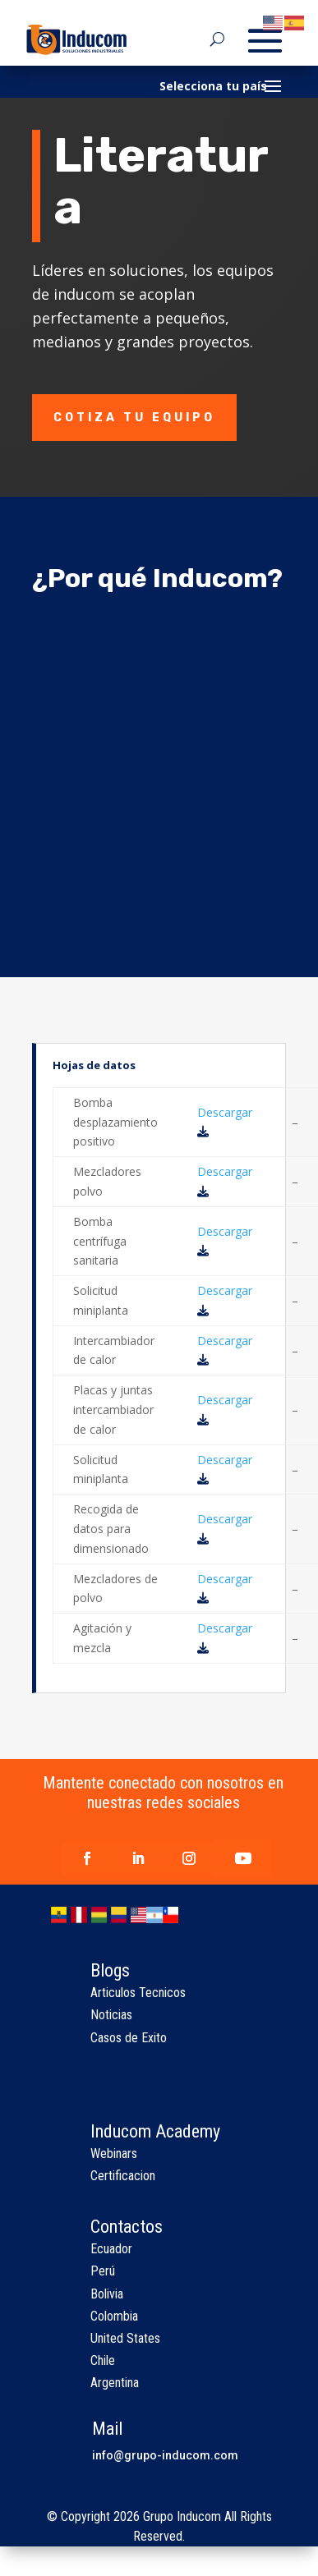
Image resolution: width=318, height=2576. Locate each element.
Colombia (114, 2316)
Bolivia (106, 2294)
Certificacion (122, 2175)
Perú (102, 2271)
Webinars (113, 2153)
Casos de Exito (128, 2038)
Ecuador (111, 2249)
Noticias (111, 2015)
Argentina (114, 2382)
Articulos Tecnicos (138, 1992)
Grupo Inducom (182, 2516)
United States (125, 2338)
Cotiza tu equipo (134, 418)
